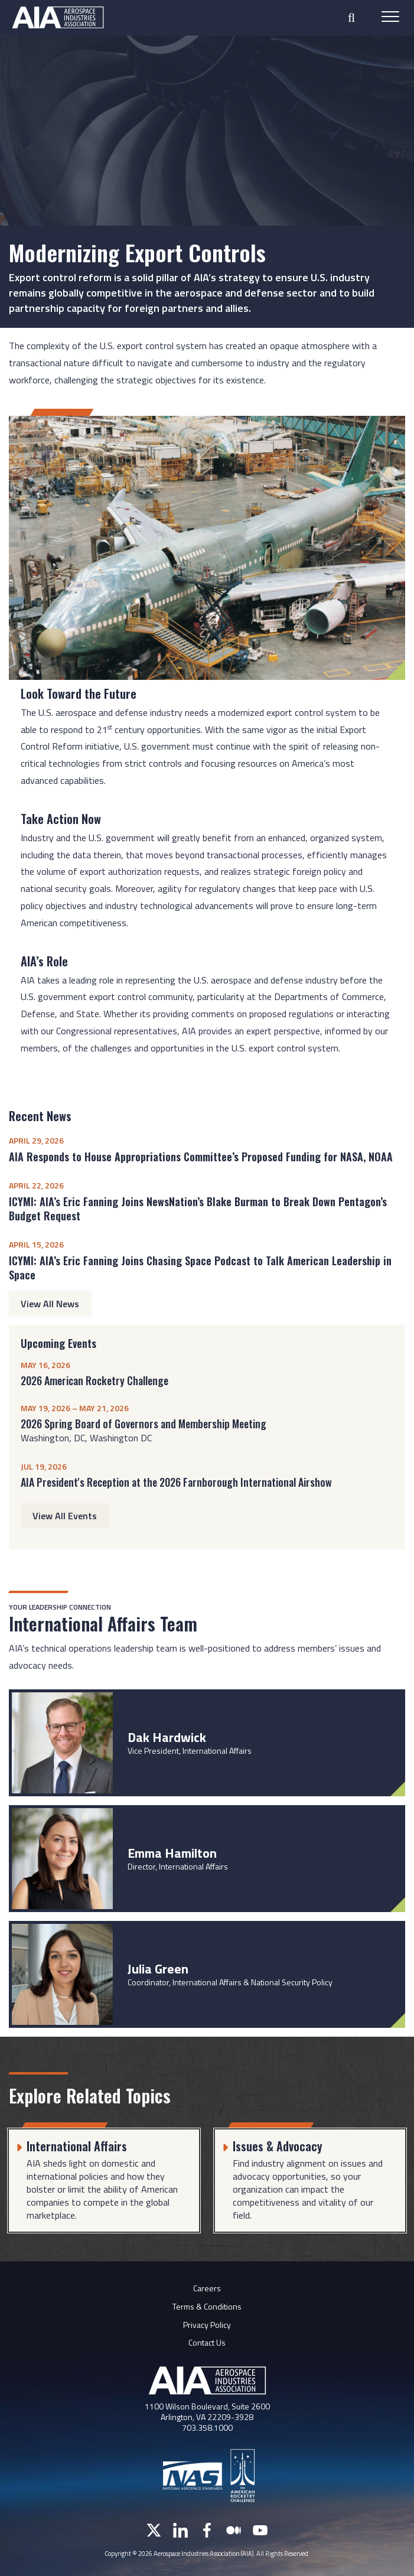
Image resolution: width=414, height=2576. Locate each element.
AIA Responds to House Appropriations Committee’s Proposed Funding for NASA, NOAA (201, 1156)
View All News (50, 1304)
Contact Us (207, 2342)
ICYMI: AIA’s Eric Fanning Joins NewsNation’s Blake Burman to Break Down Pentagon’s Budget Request (198, 1208)
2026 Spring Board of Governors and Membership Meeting (143, 1423)
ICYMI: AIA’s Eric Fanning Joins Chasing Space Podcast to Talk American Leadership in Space (200, 1267)
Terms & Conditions (207, 2306)
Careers (207, 2288)
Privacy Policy (207, 2324)
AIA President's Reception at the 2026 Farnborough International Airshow (176, 1482)
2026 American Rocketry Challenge (94, 1380)
